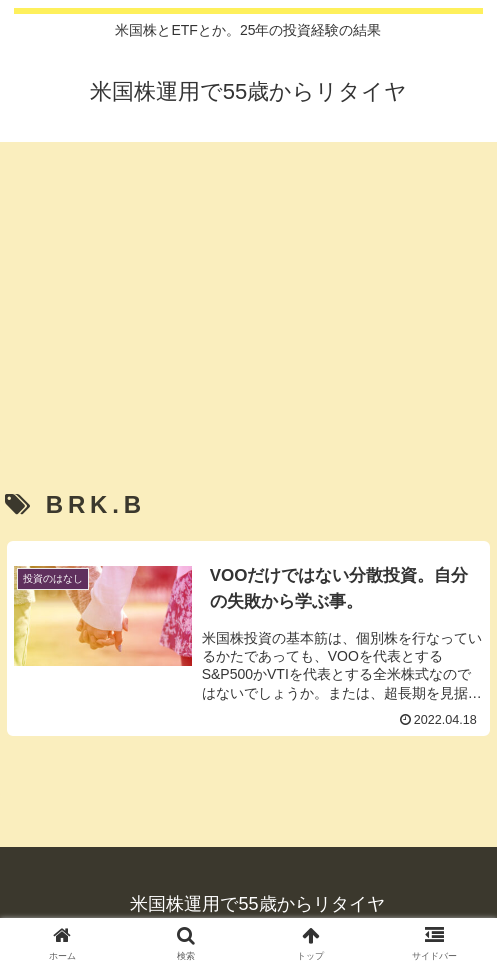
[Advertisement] (248, 288)
